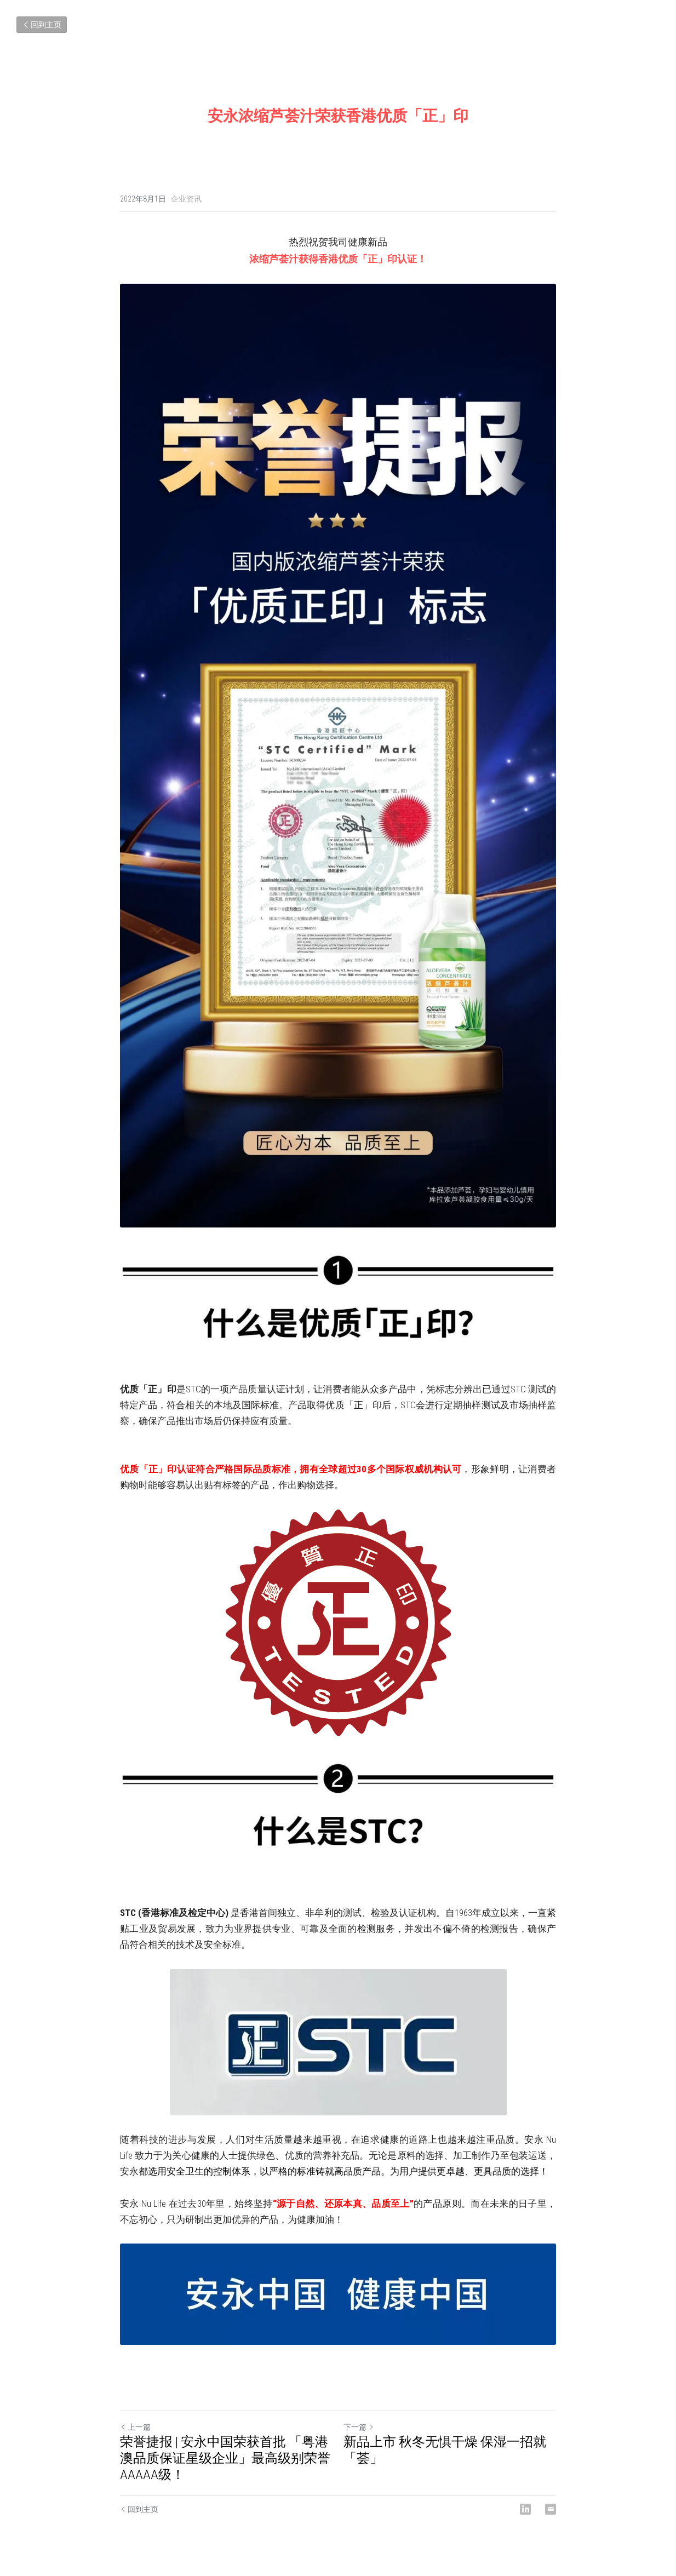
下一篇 (358, 2427)
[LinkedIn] (525, 2509)
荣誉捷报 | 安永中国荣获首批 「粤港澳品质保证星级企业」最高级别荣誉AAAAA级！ (225, 2458)
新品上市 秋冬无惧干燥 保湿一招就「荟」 (444, 2450)
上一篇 (135, 2427)
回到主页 (41, 24)
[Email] (550, 2509)
